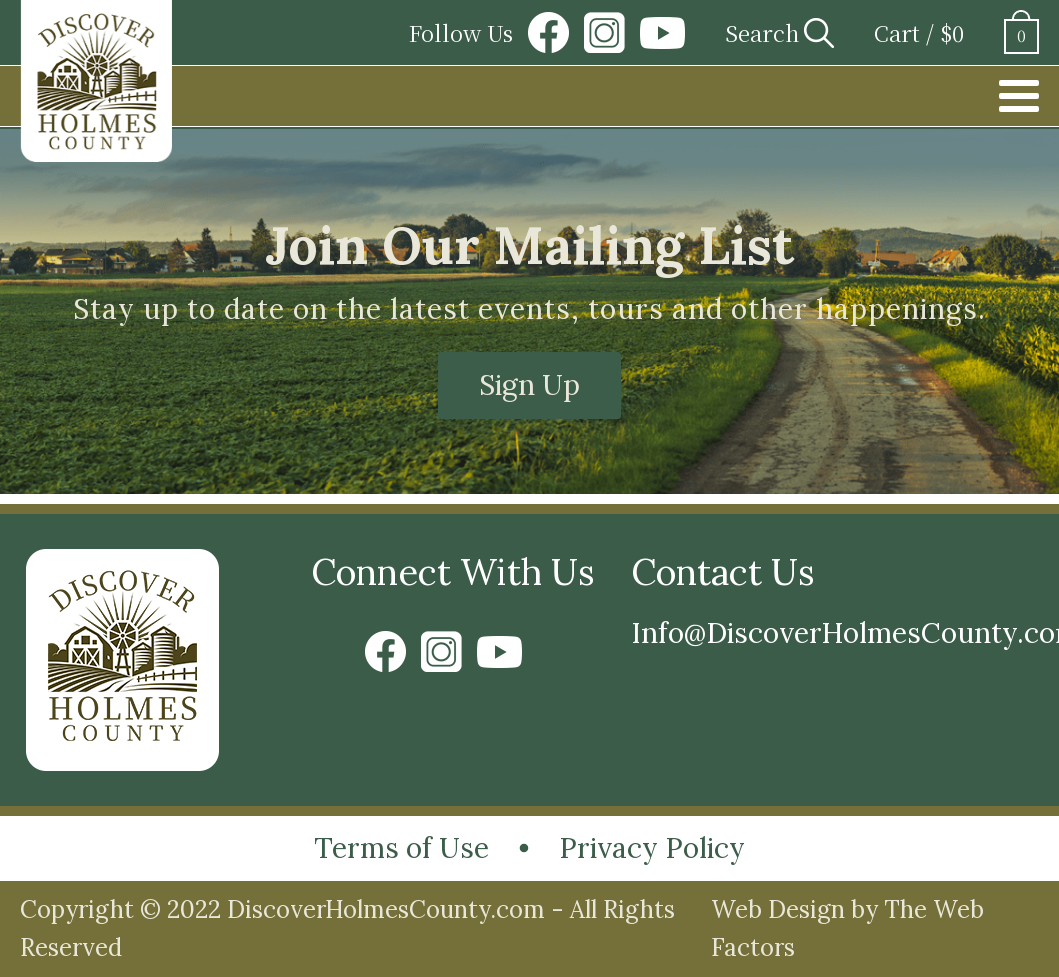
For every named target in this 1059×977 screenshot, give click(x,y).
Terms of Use (401, 848)
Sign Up (529, 385)
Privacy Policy (652, 848)
